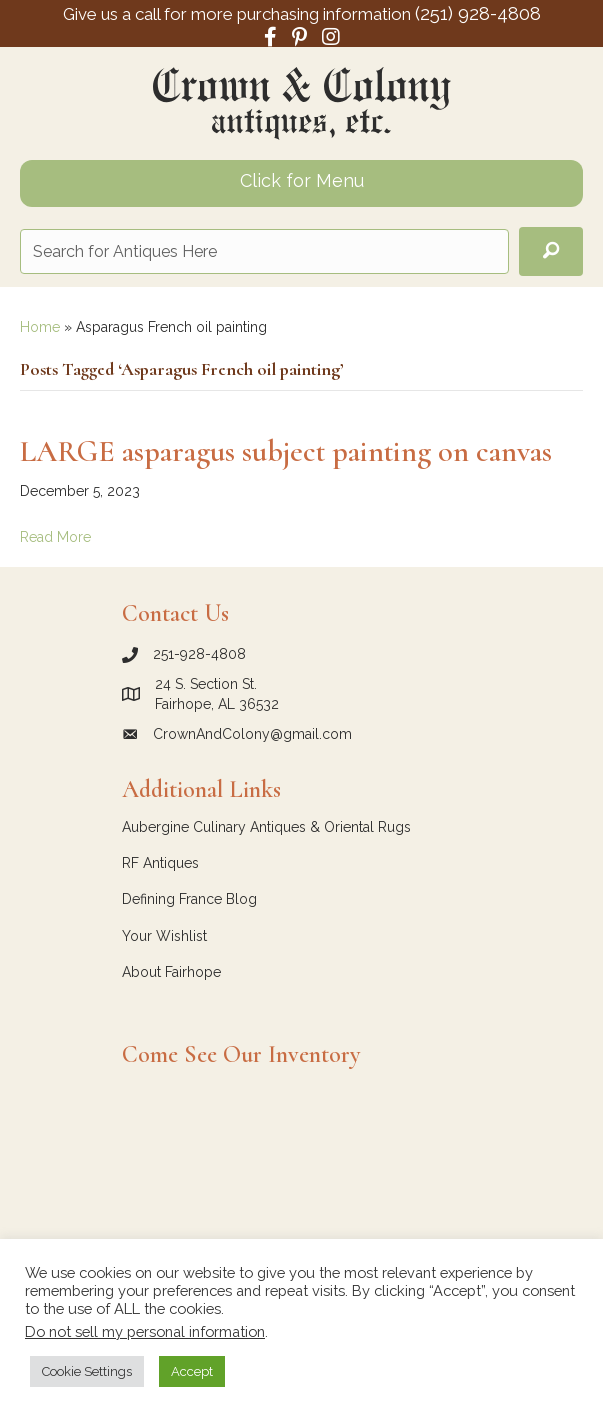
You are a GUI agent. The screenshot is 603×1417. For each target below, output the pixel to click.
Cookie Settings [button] (87, 1371)
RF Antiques (160, 863)
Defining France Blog (189, 899)
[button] (551, 251)
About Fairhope (171, 972)
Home (40, 327)
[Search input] (264, 251)
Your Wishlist (164, 936)
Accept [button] (192, 1371)
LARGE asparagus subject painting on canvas (286, 451)
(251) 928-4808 (478, 13)
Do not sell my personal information (145, 1331)
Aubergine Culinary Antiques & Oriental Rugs (266, 827)
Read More (55, 537)
